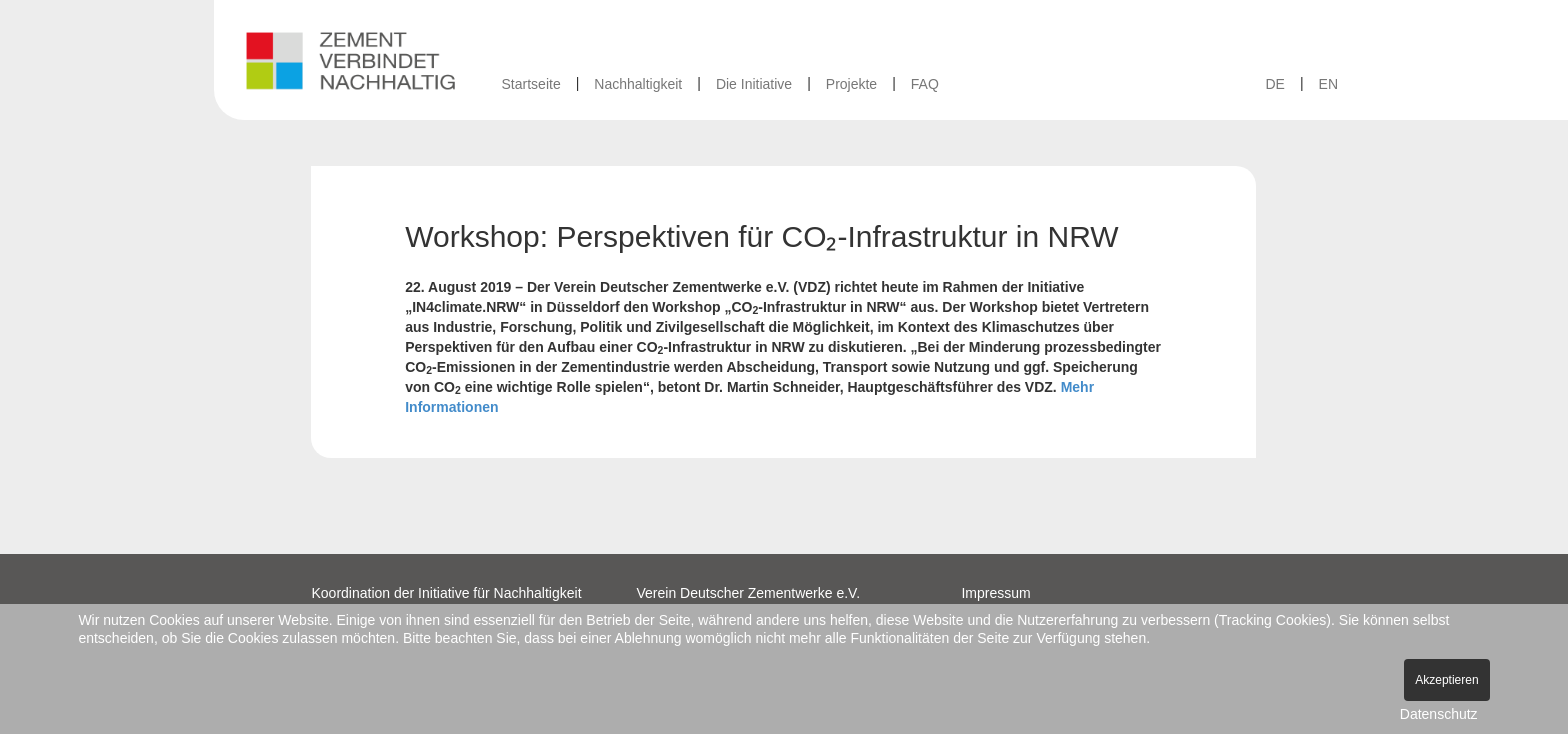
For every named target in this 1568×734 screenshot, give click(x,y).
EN (1328, 84)
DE (1274, 84)
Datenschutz (1439, 714)
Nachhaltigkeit (638, 84)
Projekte (851, 84)
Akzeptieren (1446, 680)
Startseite (531, 84)
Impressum (995, 593)
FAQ (925, 84)
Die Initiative (754, 84)
